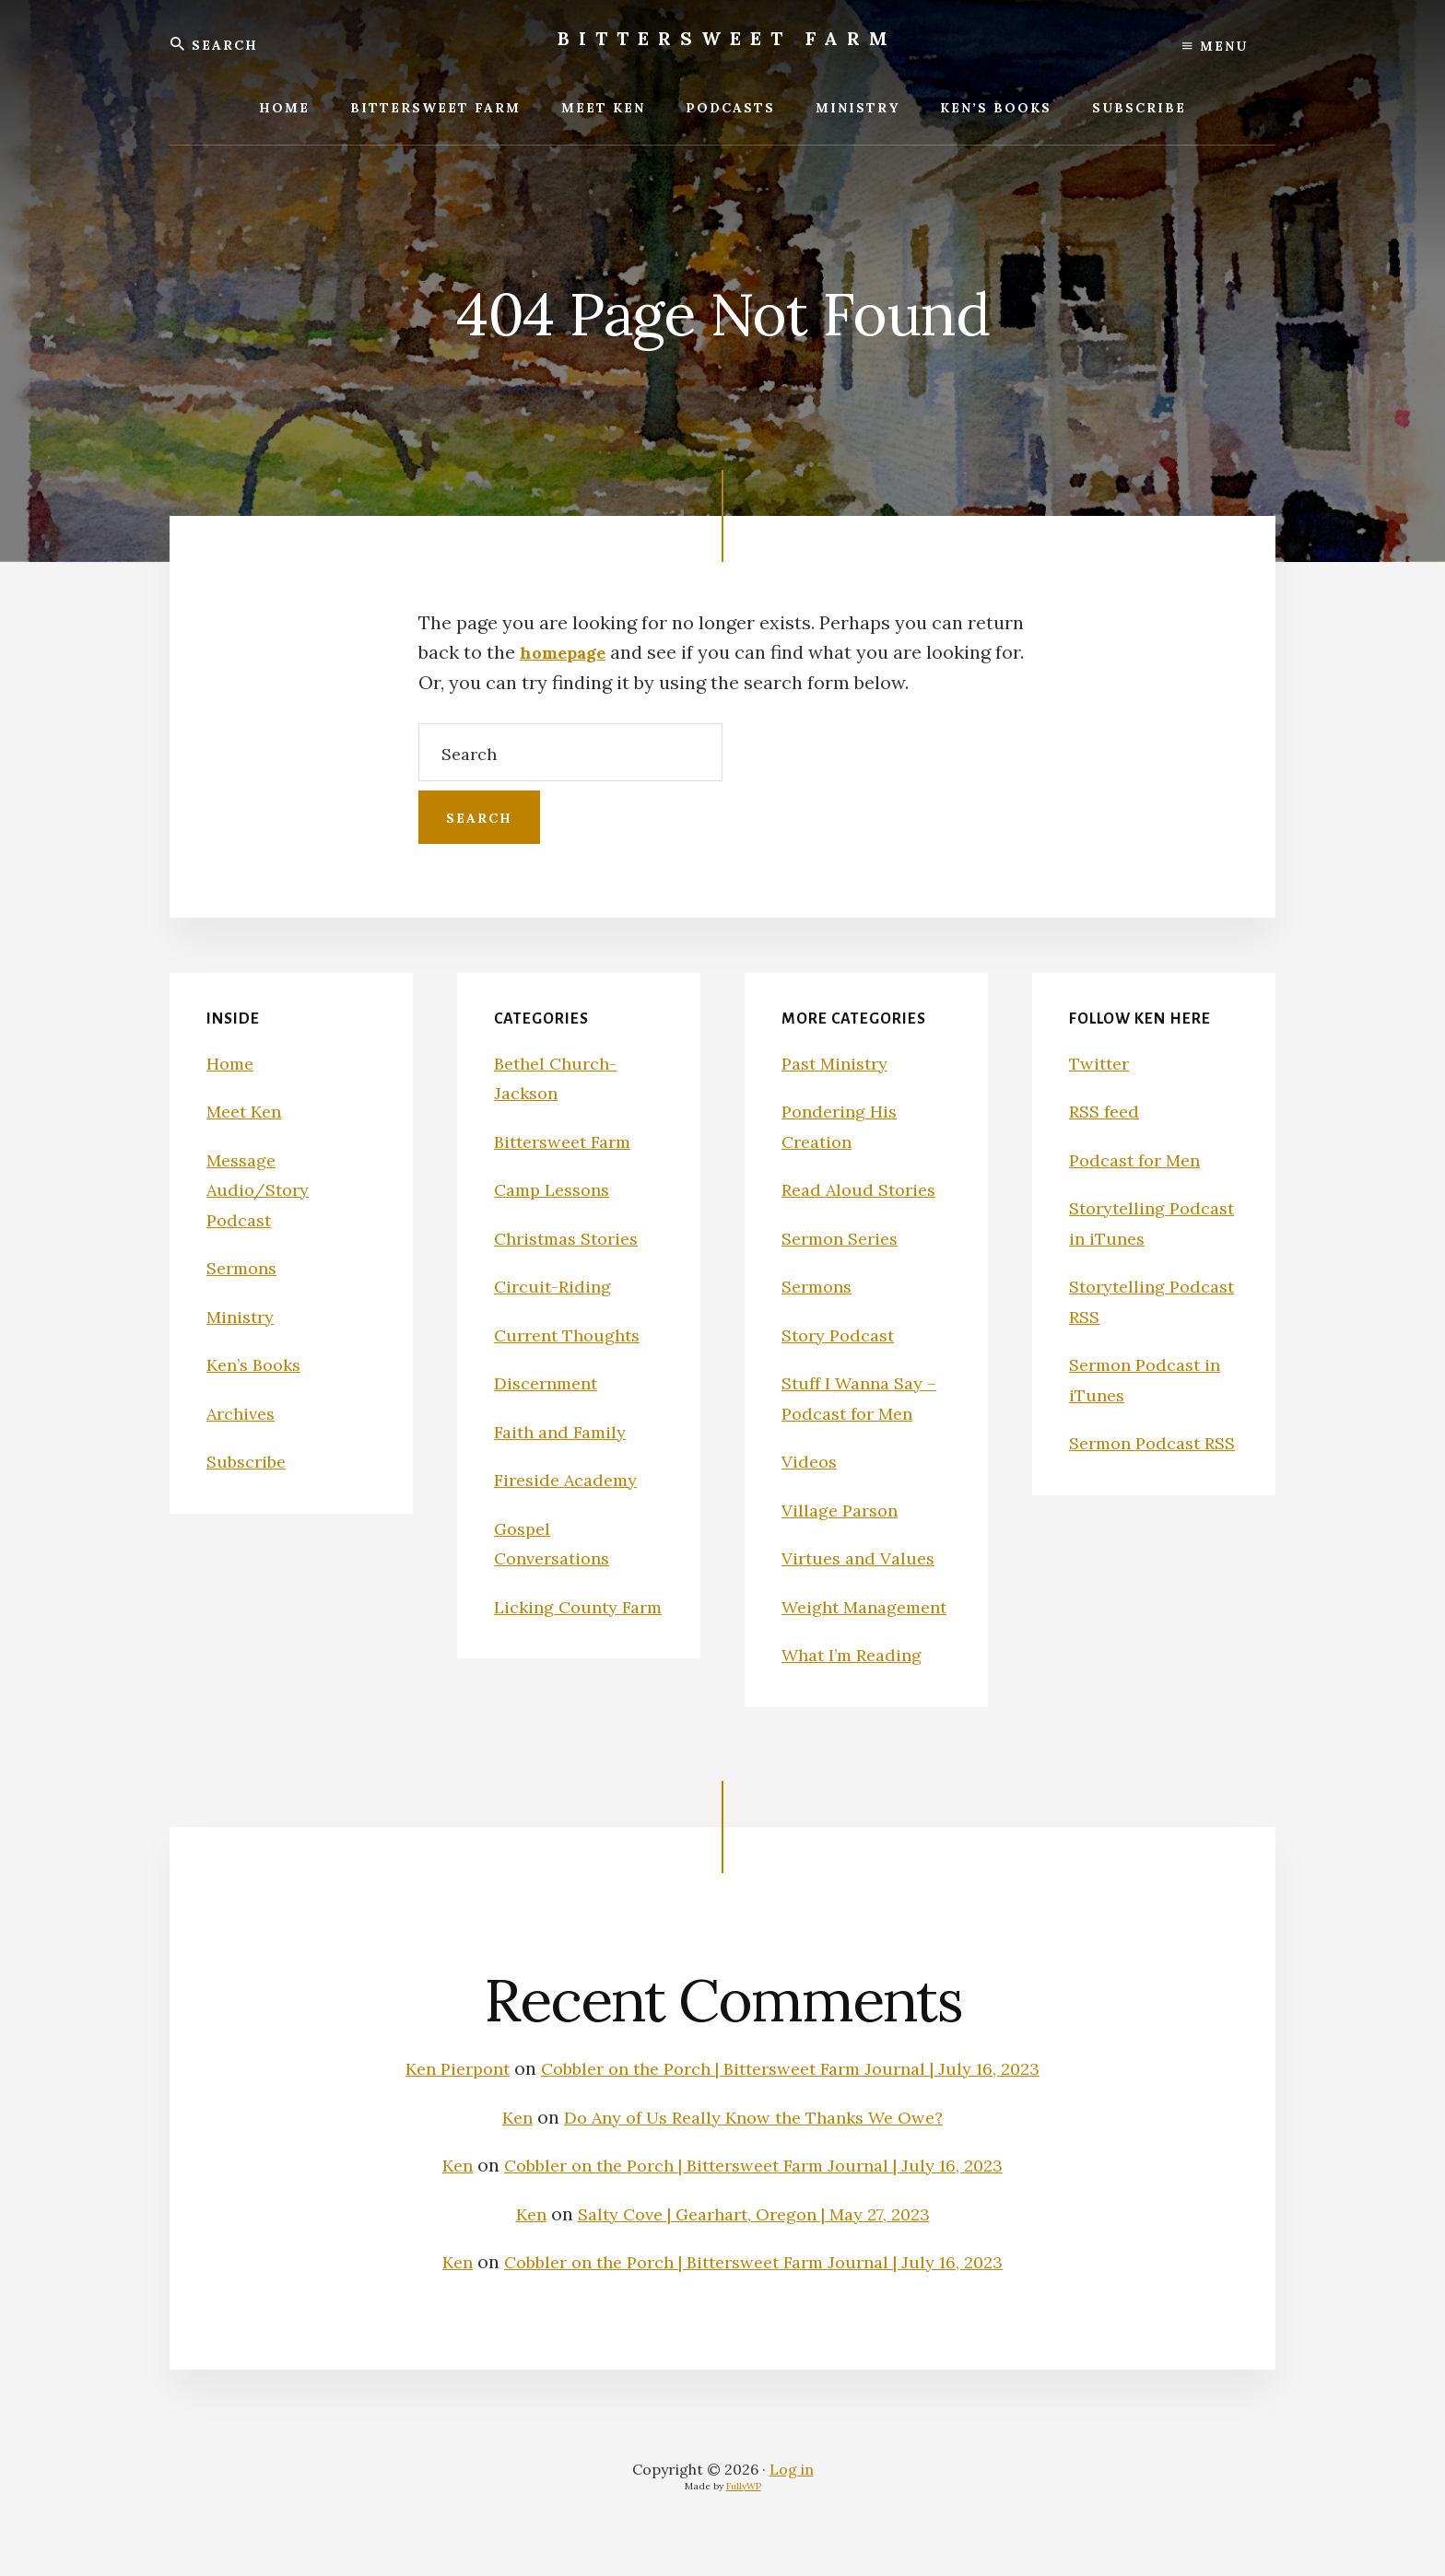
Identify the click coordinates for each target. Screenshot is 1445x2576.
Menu (1215, 46)
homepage (568, 651)
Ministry (243, 1316)
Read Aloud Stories (863, 1188)
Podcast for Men (1140, 1159)
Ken (502, 2146)
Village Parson (843, 1509)
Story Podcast (842, 1334)
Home (232, 1062)
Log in (791, 2498)
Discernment (550, 1382)
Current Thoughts (572, 1334)
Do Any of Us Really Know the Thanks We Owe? (755, 2146)
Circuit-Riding (555, 1285)
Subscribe (249, 1460)
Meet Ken (247, 1110)
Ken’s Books (258, 1364)
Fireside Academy (571, 1479)
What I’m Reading (857, 1684)
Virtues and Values (863, 1557)
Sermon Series (845, 1237)
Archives (244, 1412)
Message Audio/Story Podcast (261, 1189)
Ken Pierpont (438, 2098)
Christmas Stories (573, 1237)
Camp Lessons (557, 1188)
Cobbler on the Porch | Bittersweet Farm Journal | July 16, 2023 (795, 2098)
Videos (810, 1460)
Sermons (245, 1267)
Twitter (1101, 1062)
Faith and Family (565, 1431)
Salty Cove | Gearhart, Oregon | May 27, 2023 (755, 2242)
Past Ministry (839, 1062)
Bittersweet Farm (727, 38)
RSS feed (1107, 1110)
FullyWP (743, 2516)
